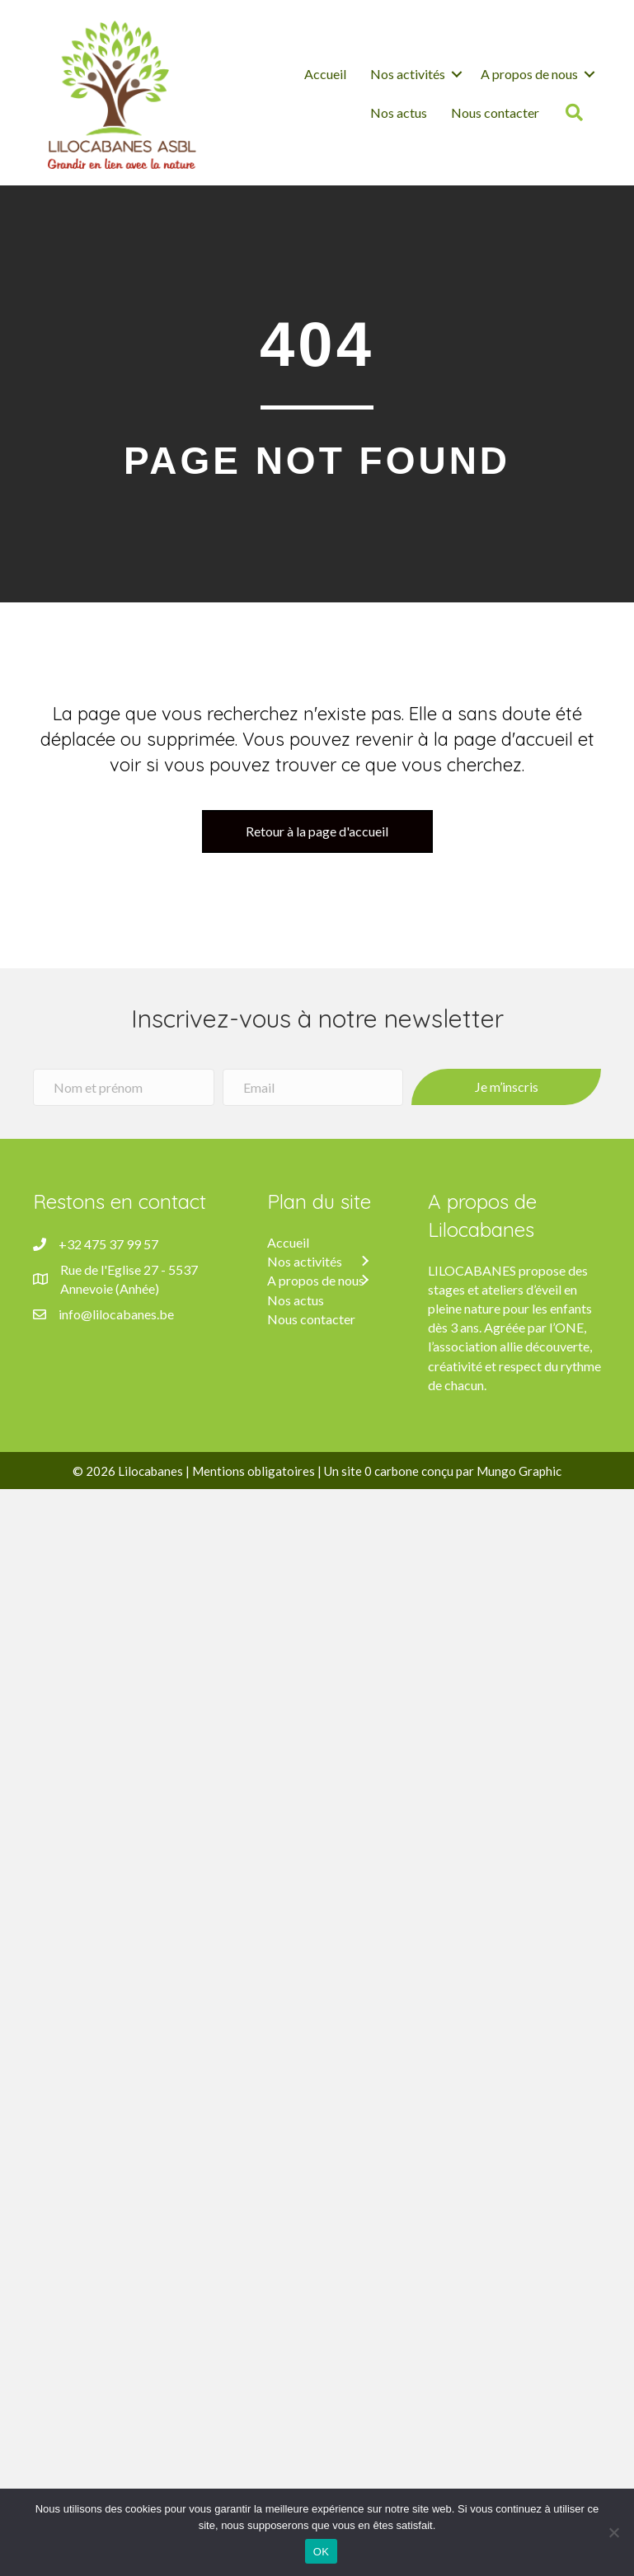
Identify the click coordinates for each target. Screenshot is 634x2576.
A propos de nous (529, 74)
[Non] (613, 2532)
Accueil (325, 74)
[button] (364, 1262)
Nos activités (407, 74)
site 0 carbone (380, 1471)
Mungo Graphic (519, 1471)
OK (321, 2552)
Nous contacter (496, 112)
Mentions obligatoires (253, 1471)
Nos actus (398, 112)
